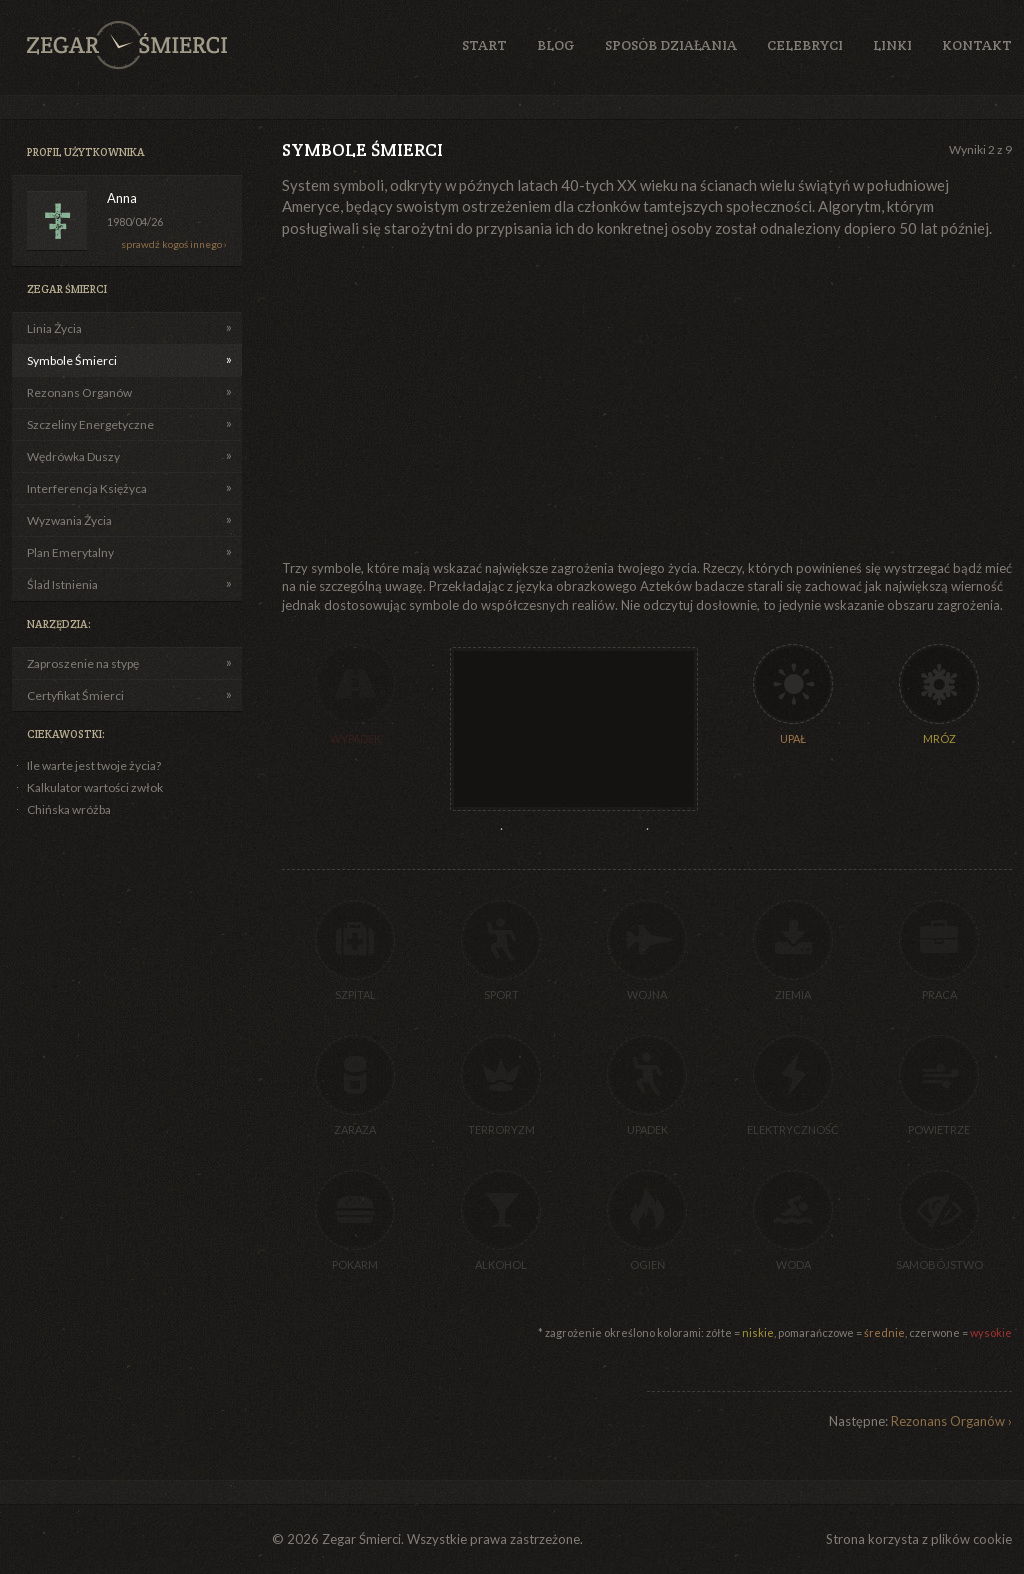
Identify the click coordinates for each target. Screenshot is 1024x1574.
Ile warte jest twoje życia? (94, 765)
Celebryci (805, 45)
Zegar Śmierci (127, 45)
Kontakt (977, 45)
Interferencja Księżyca (87, 488)
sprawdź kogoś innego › (174, 244)
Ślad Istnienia (62, 584)
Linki (892, 45)
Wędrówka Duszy (73, 456)
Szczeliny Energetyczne (90, 424)
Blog (556, 45)
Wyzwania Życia (69, 520)
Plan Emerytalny (70, 552)
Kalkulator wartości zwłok (95, 787)
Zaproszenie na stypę (83, 663)
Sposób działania (671, 45)
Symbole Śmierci (72, 360)
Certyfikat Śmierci (75, 695)
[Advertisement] (460, 399)
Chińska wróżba (69, 809)
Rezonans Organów (79, 392)
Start (484, 45)
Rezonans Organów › (951, 1421)
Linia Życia (54, 328)
